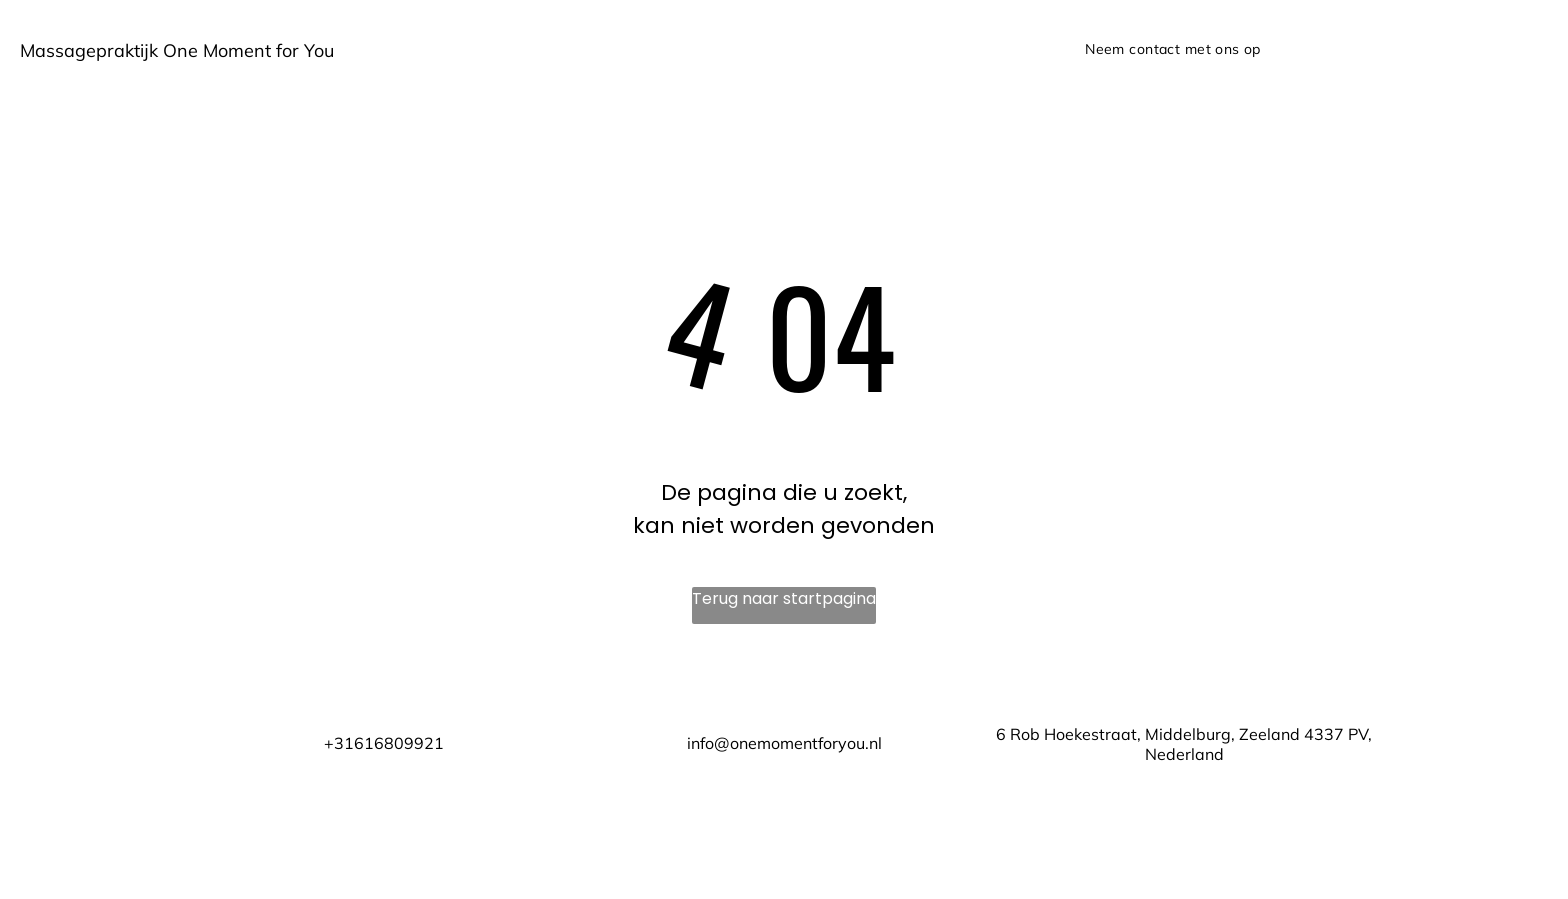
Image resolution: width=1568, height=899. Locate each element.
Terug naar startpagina (784, 598)
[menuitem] (1173, 49)
